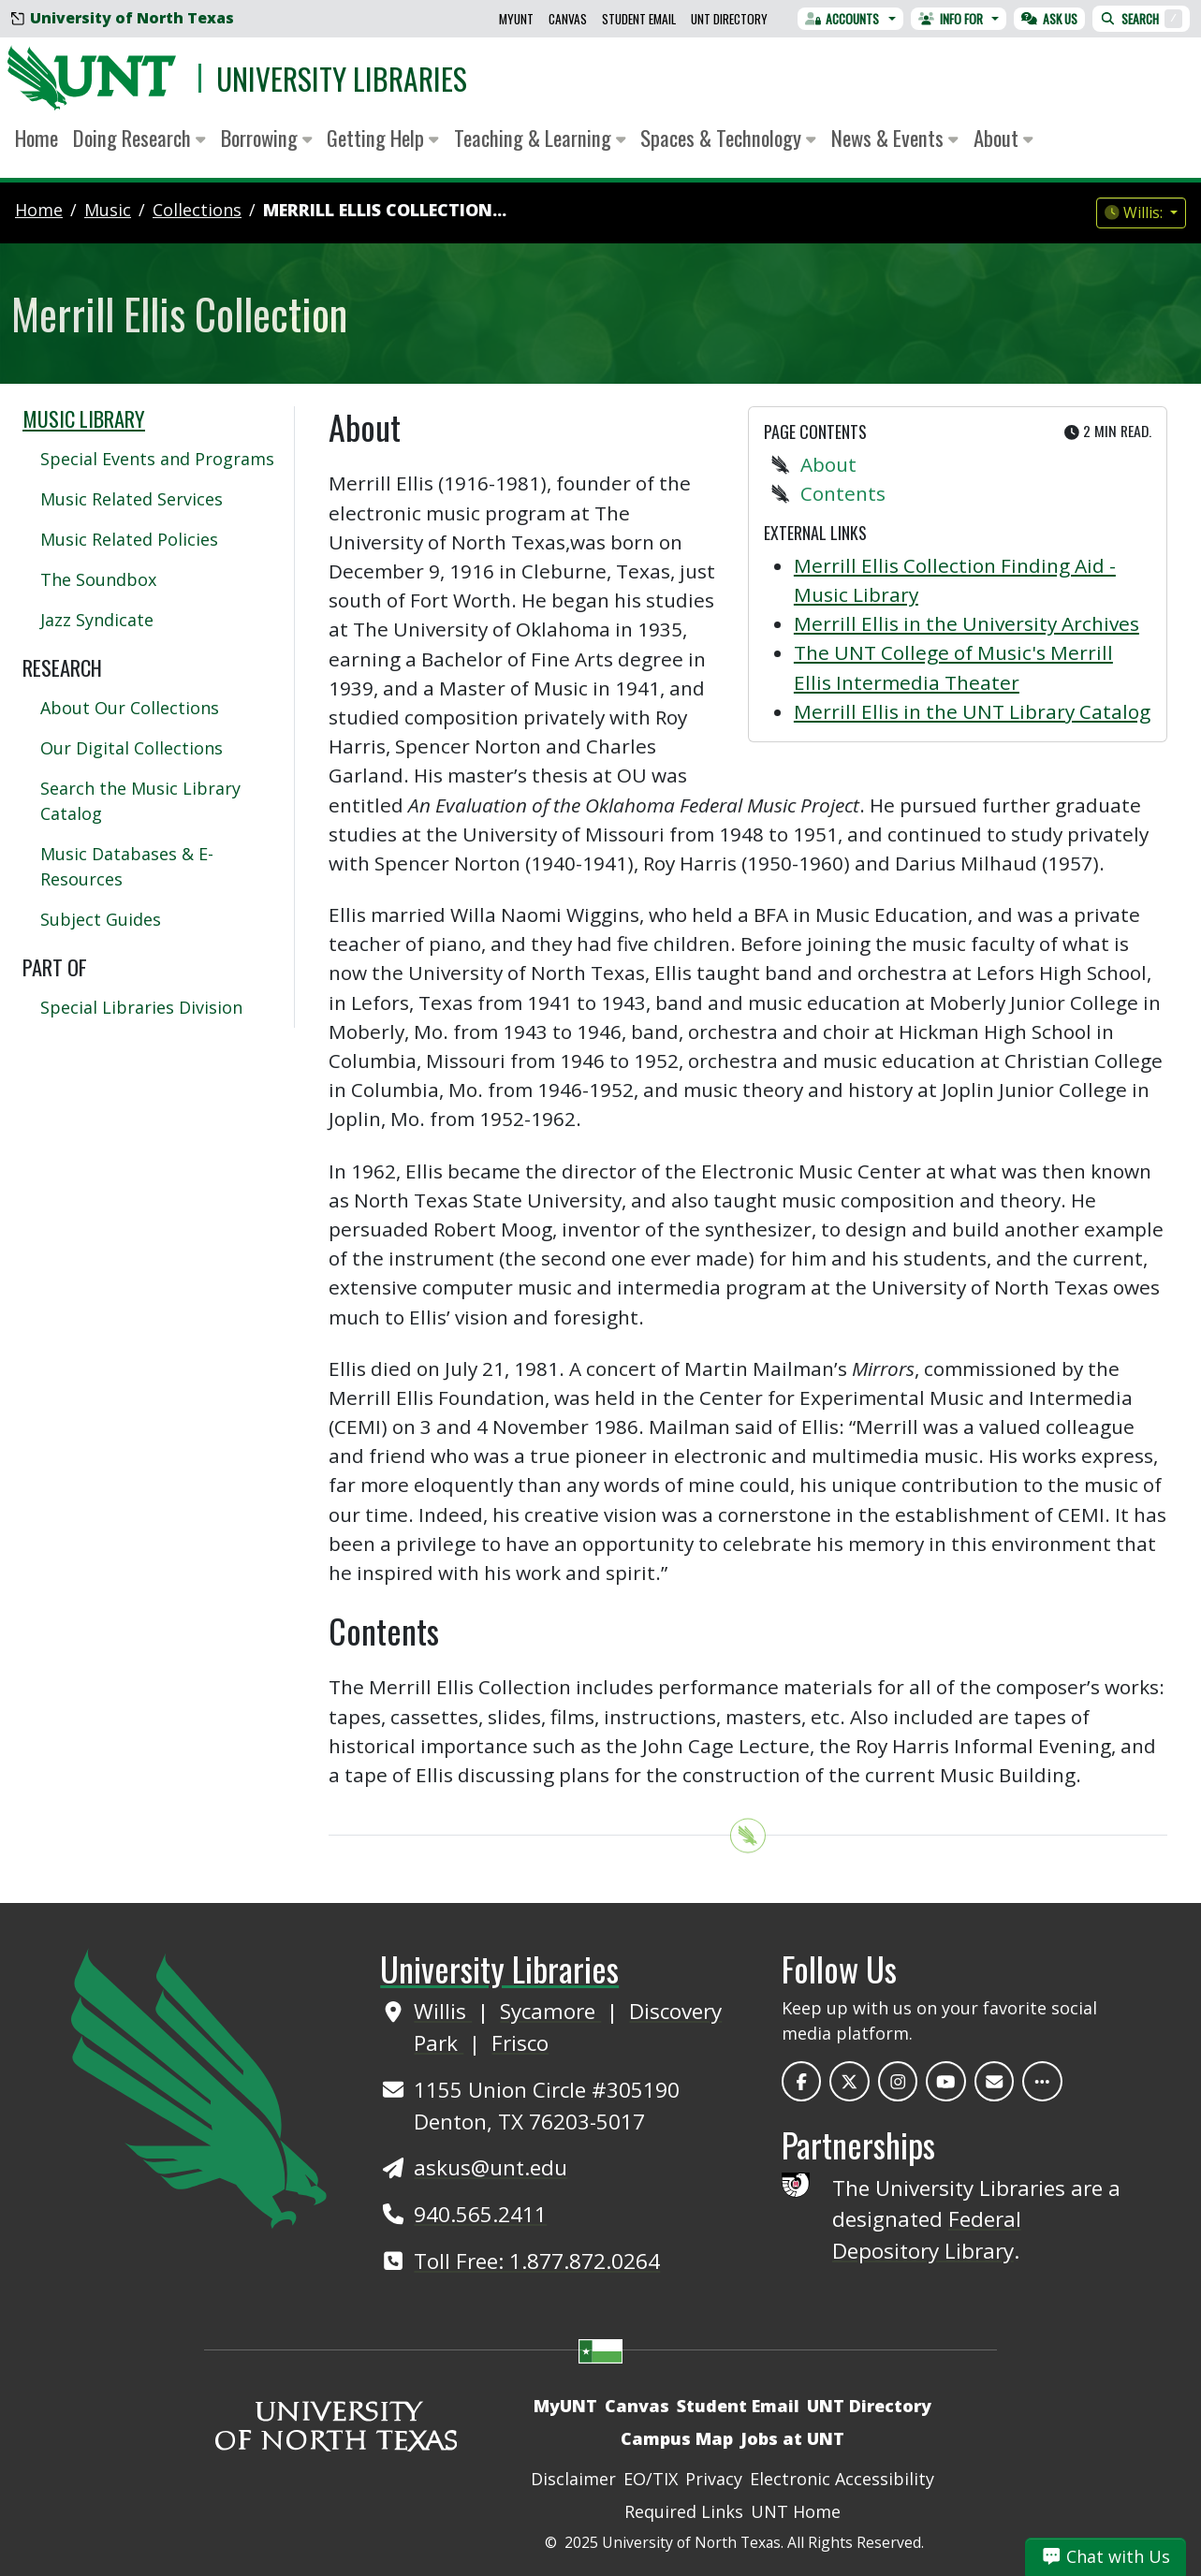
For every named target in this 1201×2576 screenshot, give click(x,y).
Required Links (683, 2511)
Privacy (713, 2478)
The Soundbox (98, 579)
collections (197, 209)
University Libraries (341, 78)
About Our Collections (129, 707)
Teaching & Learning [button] (540, 138)
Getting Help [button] (383, 138)
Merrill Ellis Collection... (384, 209)
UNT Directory (729, 18)
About (828, 464)
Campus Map (677, 2438)
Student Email (639, 18)
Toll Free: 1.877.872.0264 (537, 2261)
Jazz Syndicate (97, 619)
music (107, 209)
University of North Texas (122, 17)
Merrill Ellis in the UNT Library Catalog (972, 711)
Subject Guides (100, 919)
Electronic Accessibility (842, 2478)
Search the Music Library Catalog (140, 801)
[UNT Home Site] (199, 2086)
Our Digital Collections (131, 748)
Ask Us (1049, 18)
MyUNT (516, 18)
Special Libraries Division (141, 1007)
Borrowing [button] (267, 138)
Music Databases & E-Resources (126, 866)
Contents (843, 493)
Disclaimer (573, 2478)
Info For (950, 18)
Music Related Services (131, 499)
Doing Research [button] (139, 138)
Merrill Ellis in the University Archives (966, 623)
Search (1141, 18)
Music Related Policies (129, 539)
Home (36, 138)
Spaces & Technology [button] (728, 138)
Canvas (568, 18)
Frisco (520, 2042)
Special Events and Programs (157, 458)
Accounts (842, 18)
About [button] (1003, 138)
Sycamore (550, 2011)
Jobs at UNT (792, 2438)
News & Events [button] (895, 138)
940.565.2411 (480, 2214)
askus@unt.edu (490, 2167)
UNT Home (796, 2511)
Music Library (83, 418)
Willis (443, 2011)
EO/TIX (650, 2478)
